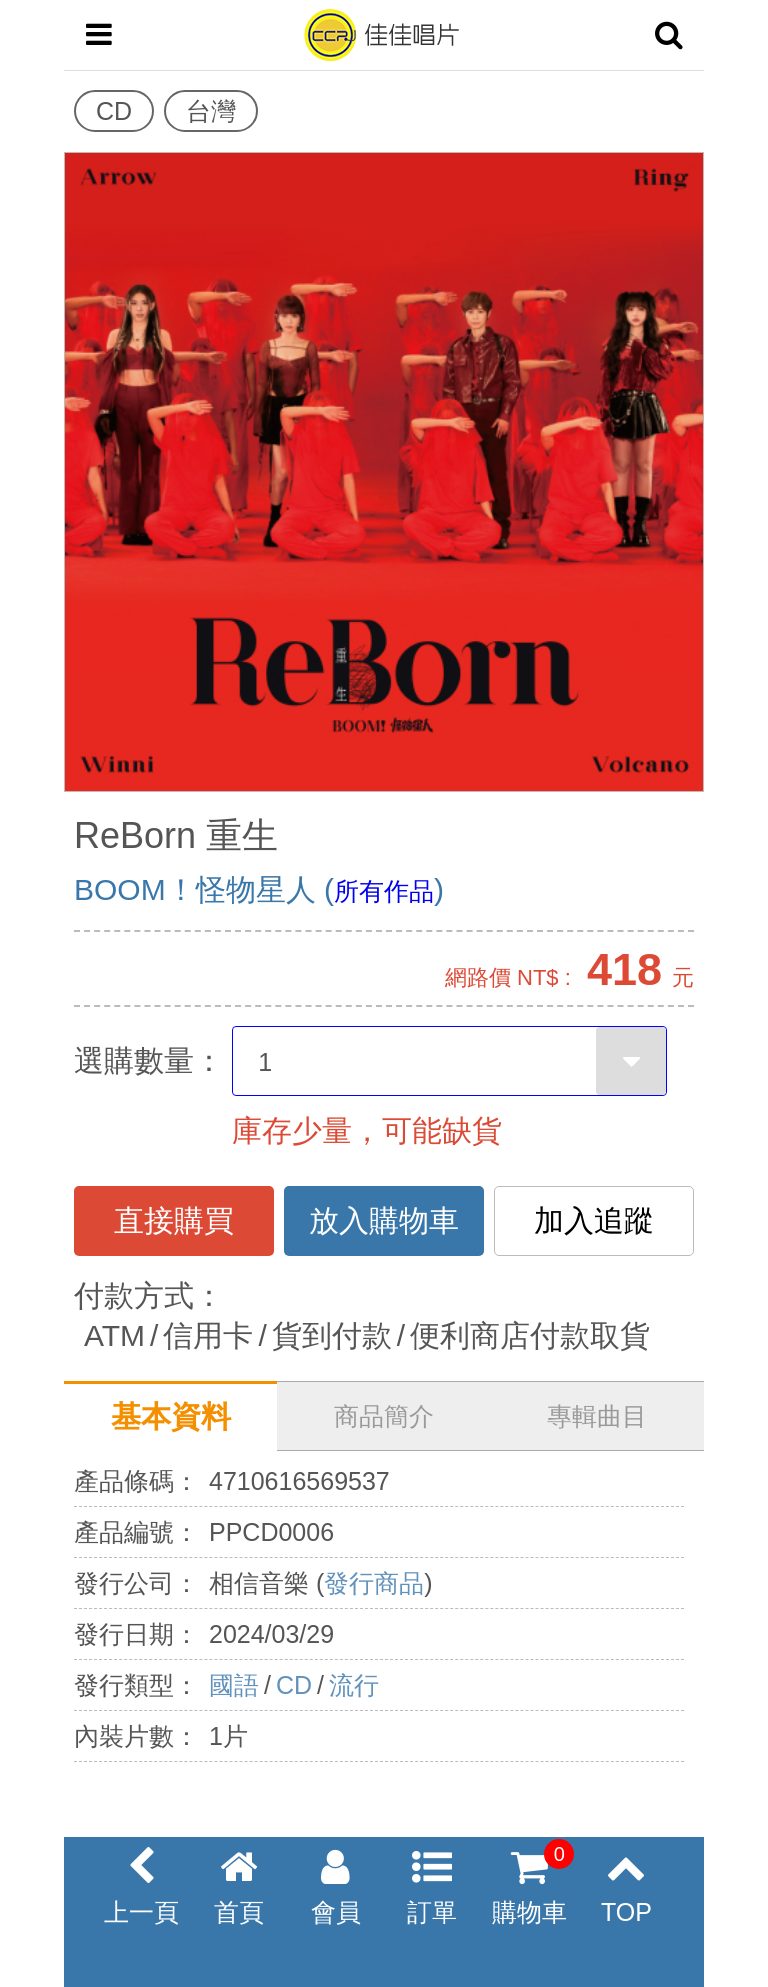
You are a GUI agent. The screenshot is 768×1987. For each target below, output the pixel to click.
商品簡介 (384, 1416)
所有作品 (384, 891)
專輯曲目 (597, 1416)
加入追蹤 (594, 1220)
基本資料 (171, 1416)
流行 (354, 1685)
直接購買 (174, 1220)
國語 (234, 1685)
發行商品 (374, 1583)
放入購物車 (384, 1220)
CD (294, 1685)
